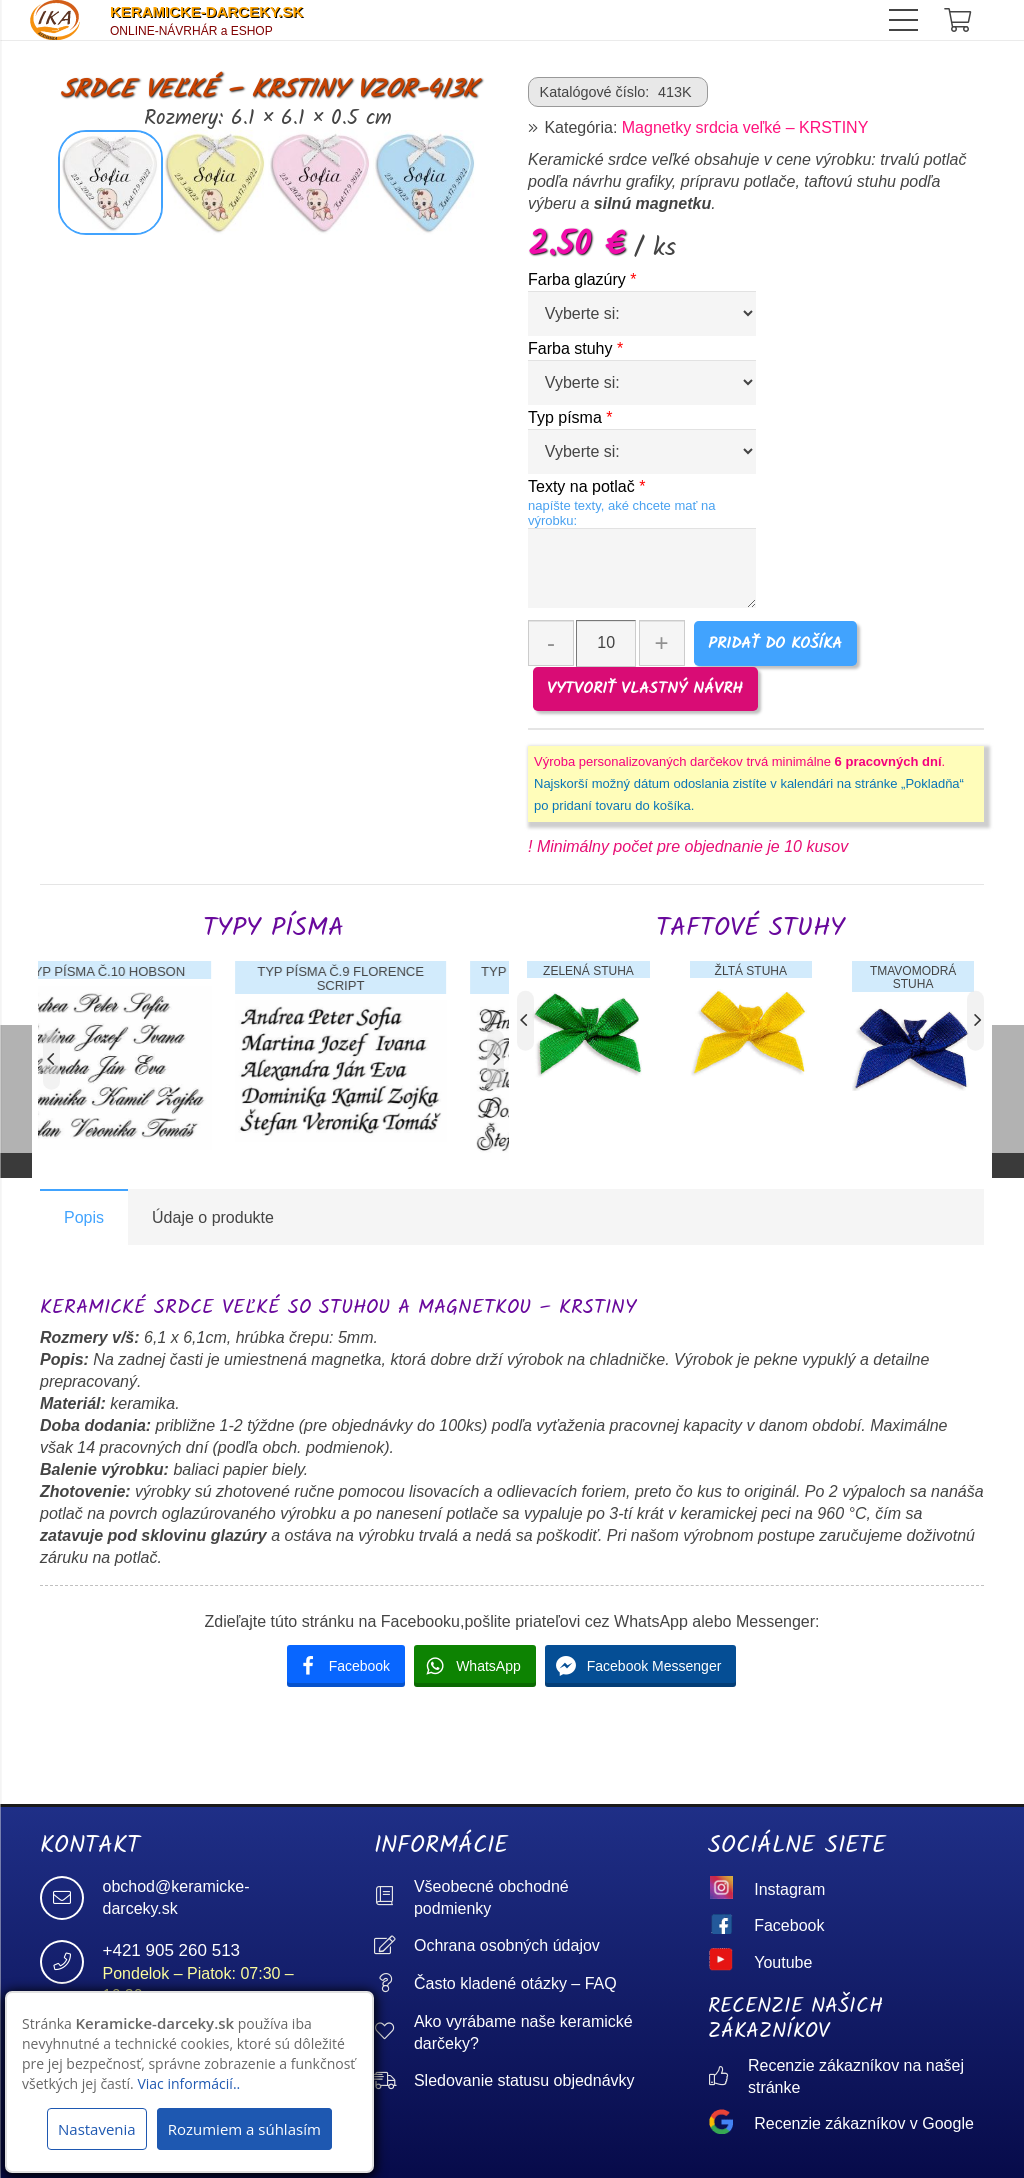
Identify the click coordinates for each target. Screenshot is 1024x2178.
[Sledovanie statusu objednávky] (394, 2081)
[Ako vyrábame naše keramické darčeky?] (394, 2032)
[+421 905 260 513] (71, 1962)
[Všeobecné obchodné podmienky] (394, 1897)
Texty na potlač (586, 486)
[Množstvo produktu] (606, 643)
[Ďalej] (495, 1059)
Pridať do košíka (775, 643)
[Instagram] (731, 1890)
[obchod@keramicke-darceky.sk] (71, 1898)
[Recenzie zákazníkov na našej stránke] (728, 2077)
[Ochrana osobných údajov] (394, 1946)
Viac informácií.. (188, 2083)
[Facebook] (731, 1926)
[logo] (55, 20)
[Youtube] (731, 1963)
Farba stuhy (575, 348)
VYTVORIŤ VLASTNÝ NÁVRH (645, 688)
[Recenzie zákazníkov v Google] (731, 2124)
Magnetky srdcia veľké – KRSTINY (745, 127)
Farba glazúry (582, 279)
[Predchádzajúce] (51, 1059)
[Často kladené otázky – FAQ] (394, 1984)
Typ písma (570, 417)
